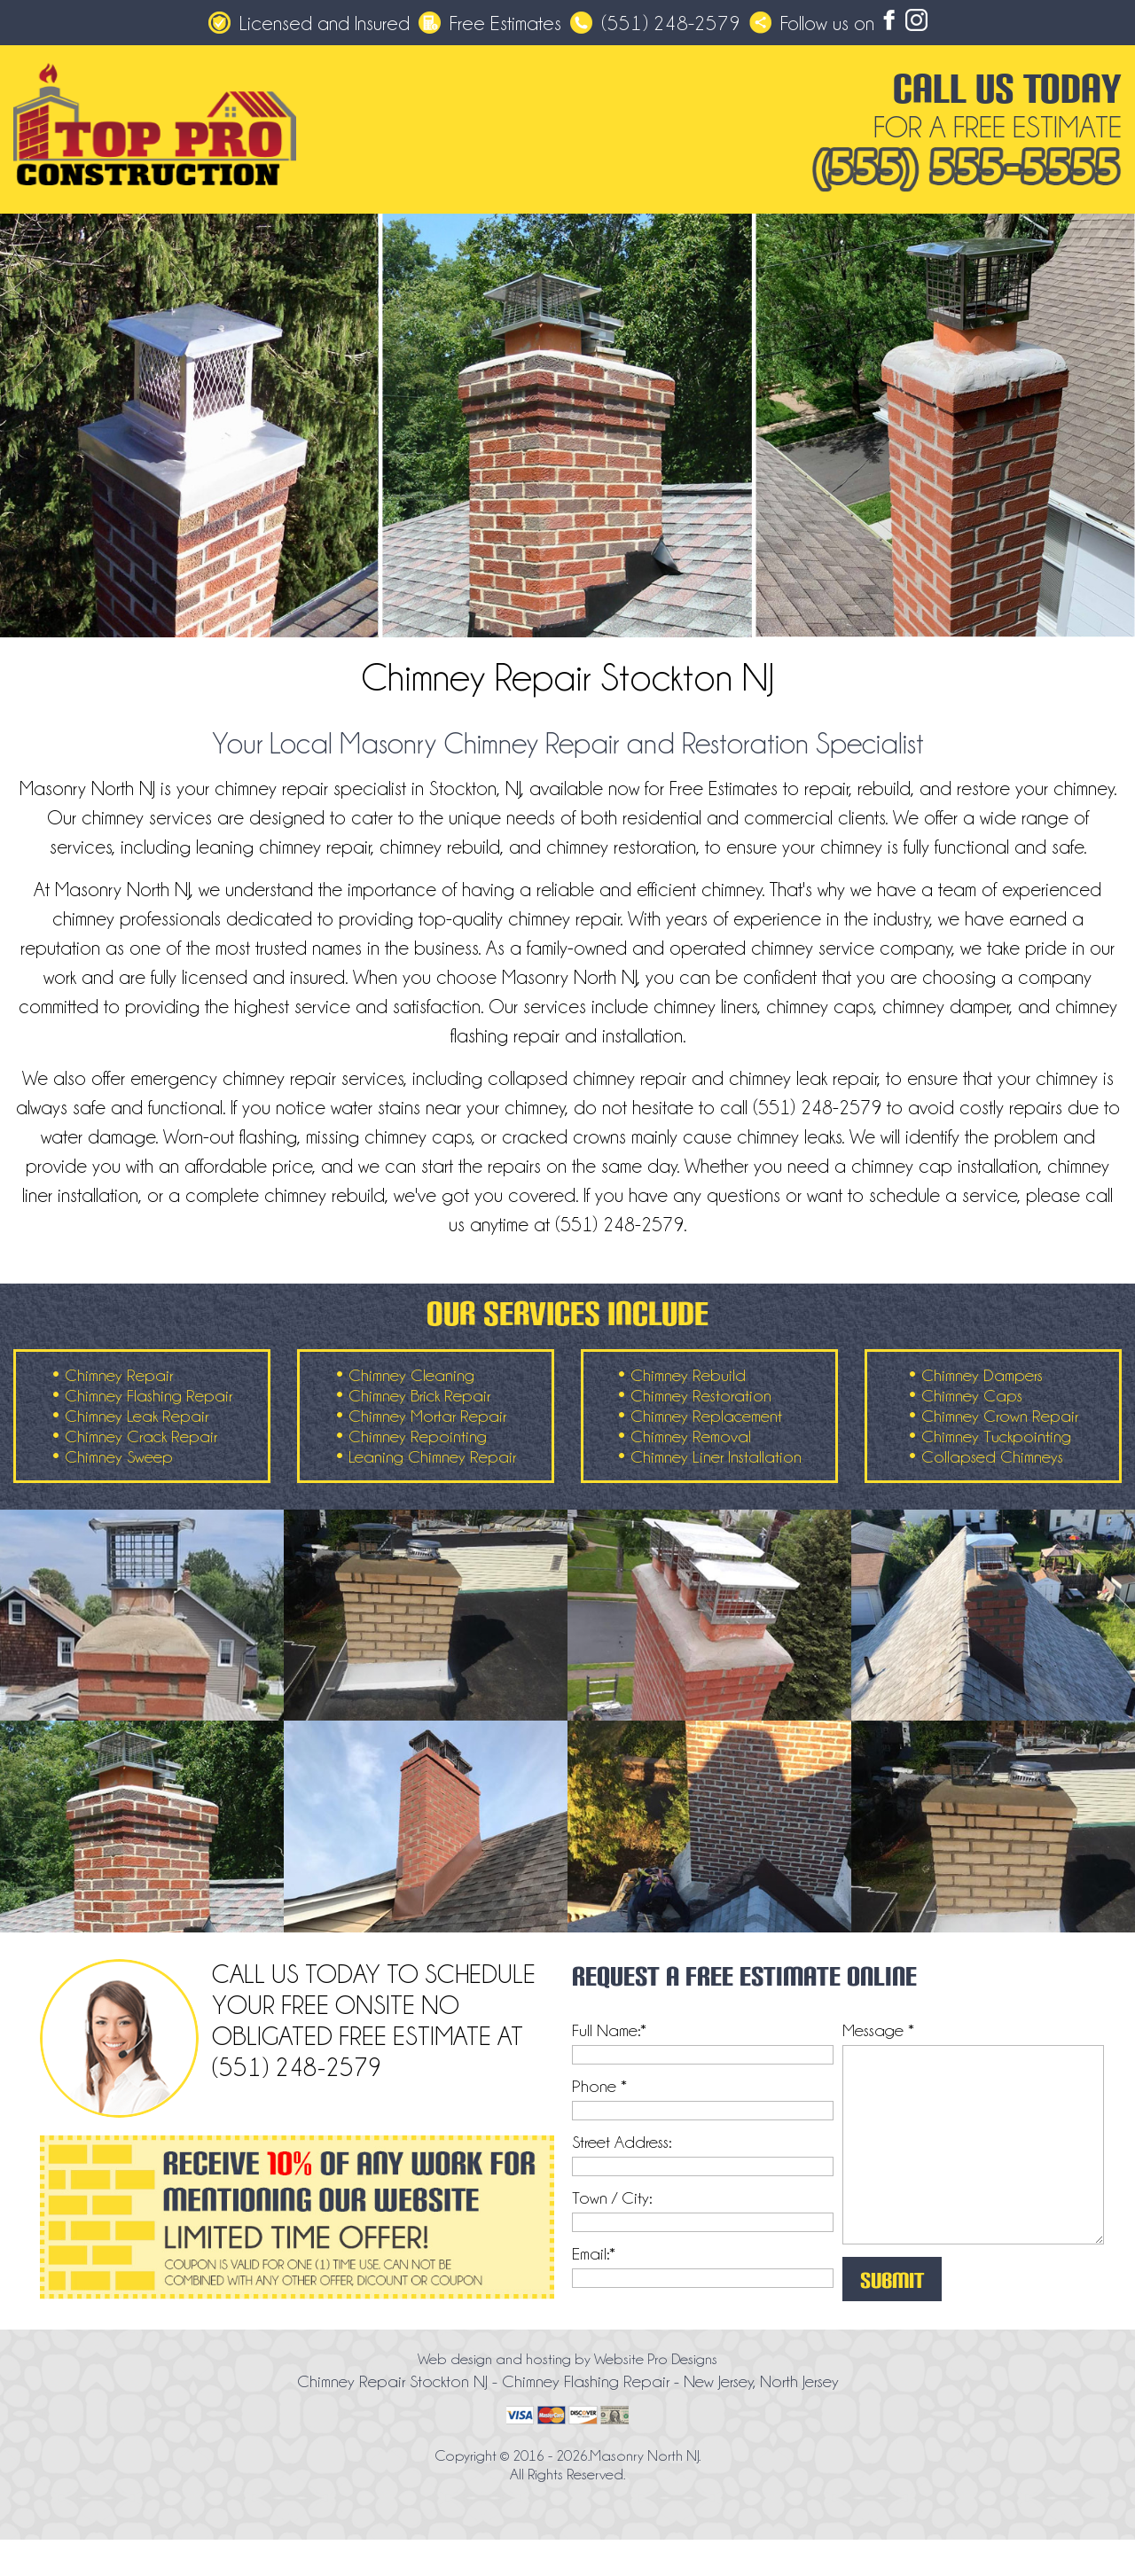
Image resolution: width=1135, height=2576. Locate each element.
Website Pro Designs (655, 2359)
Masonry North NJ (644, 2455)
